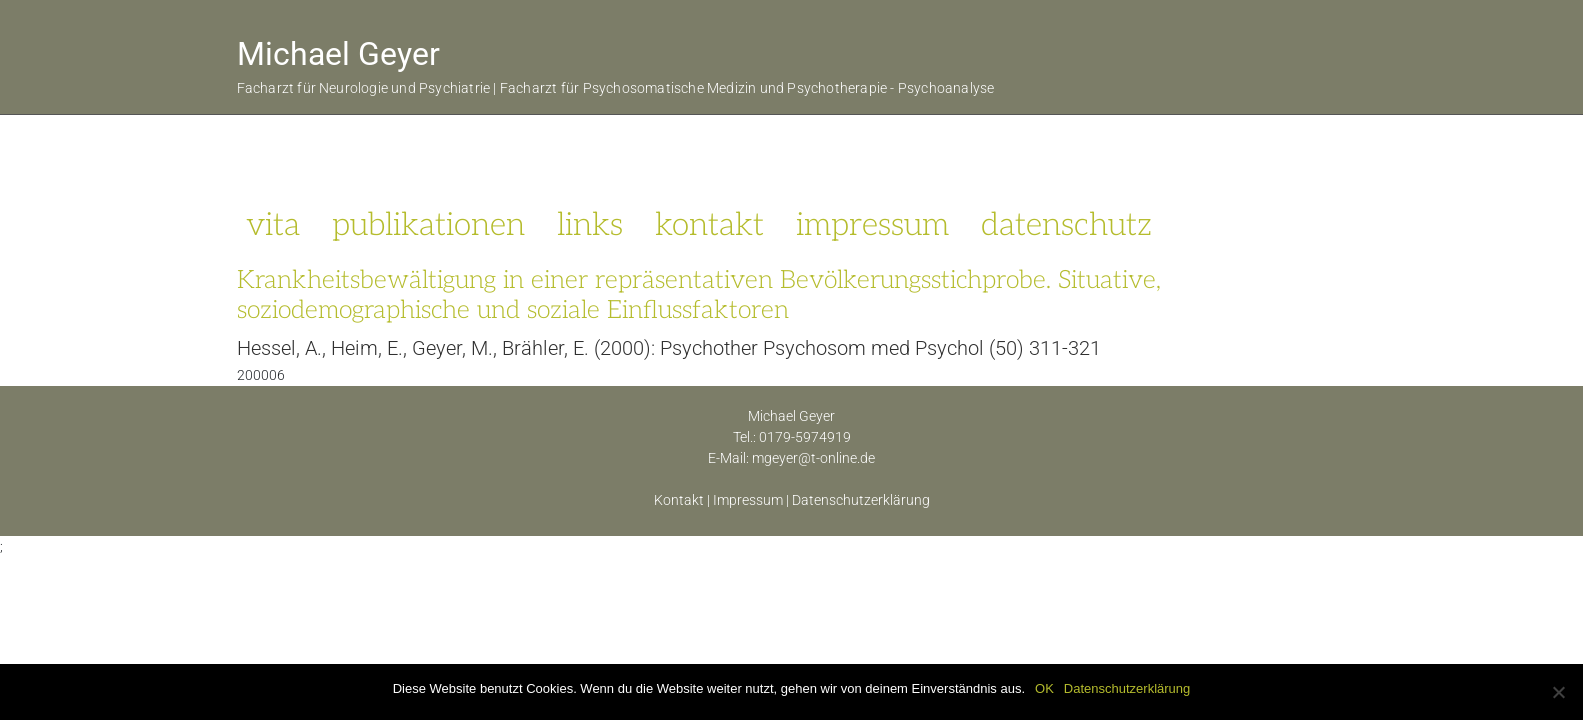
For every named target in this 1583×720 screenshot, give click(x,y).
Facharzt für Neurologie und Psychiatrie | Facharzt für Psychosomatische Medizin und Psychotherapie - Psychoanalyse (616, 88)
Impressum (748, 500)
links (590, 225)
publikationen (428, 225)
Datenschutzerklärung (861, 500)
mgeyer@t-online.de (813, 458)
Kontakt (679, 500)
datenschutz (1066, 225)
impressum (872, 225)
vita (273, 225)
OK (1044, 688)
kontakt (709, 225)
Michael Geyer (338, 54)
